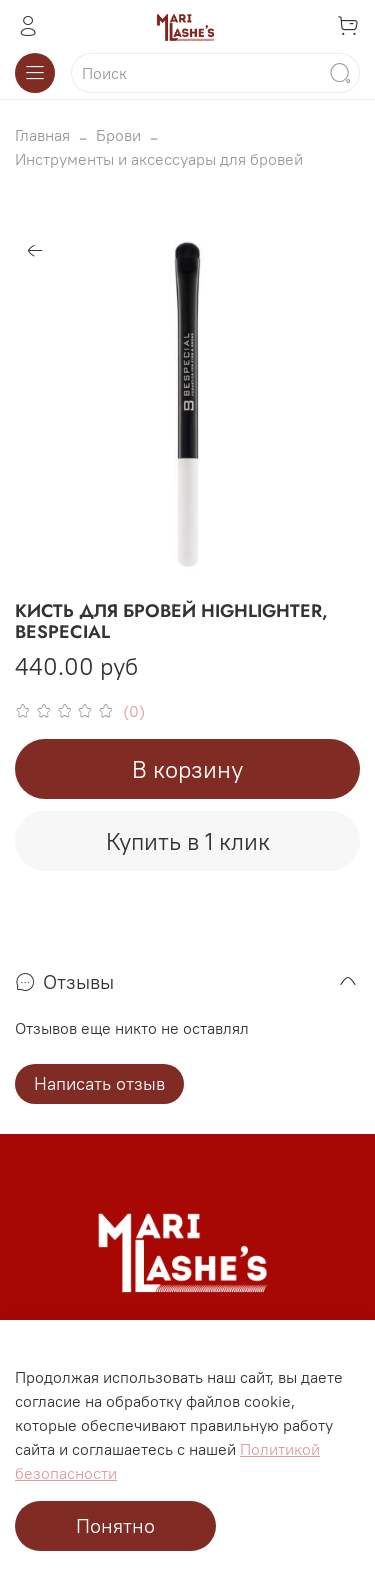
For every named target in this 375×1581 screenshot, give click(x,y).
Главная (42, 135)
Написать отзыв (99, 1083)
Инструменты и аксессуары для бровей (159, 159)
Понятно (115, 1525)
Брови (118, 135)
